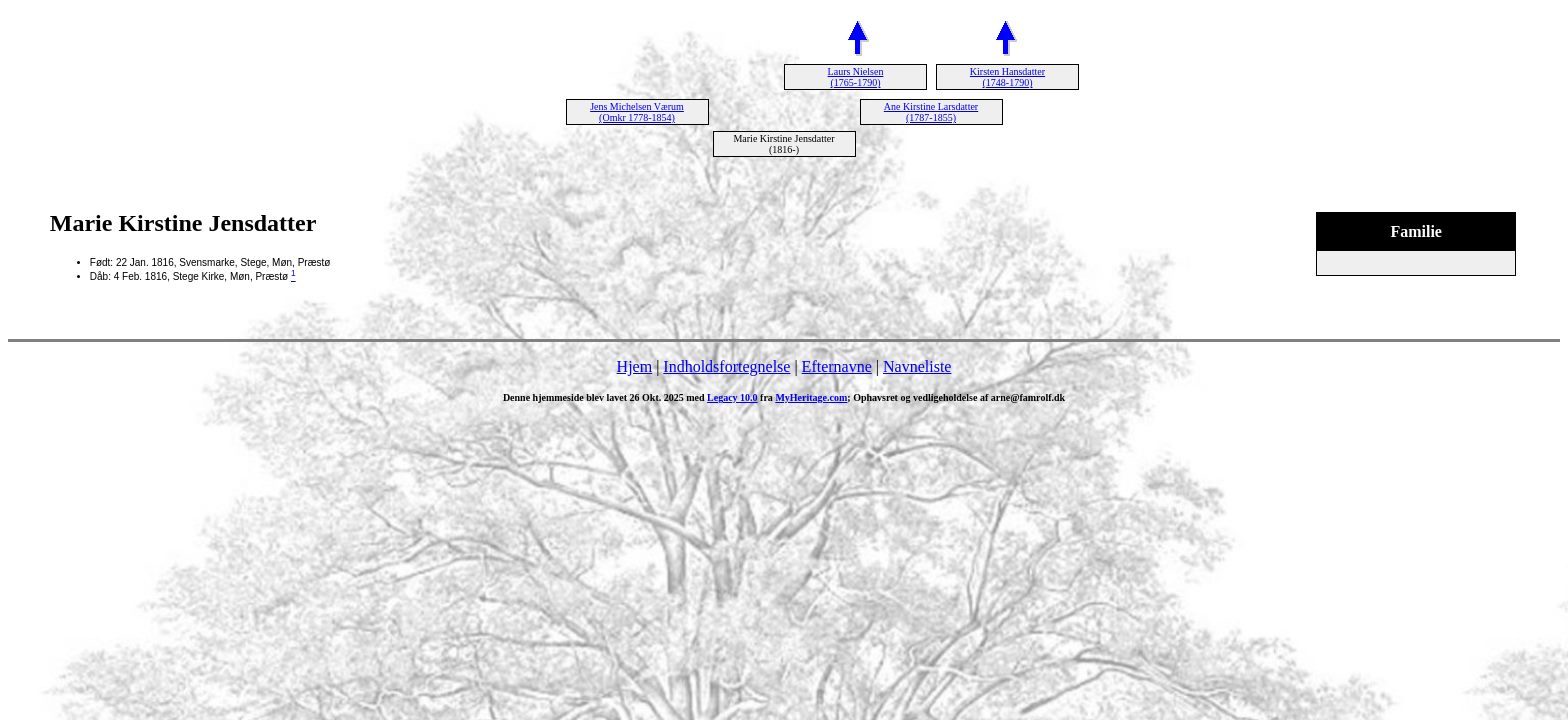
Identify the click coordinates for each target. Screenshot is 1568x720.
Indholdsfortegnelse (726, 366)
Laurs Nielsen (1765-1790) (856, 77)
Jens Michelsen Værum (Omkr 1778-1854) (637, 112)
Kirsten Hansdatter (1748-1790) (1007, 77)
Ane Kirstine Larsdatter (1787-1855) (931, 112)
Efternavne (837, 366)
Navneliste (917, 366)
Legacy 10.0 (732, 397)
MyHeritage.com (811, 397)
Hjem (635, 366)
